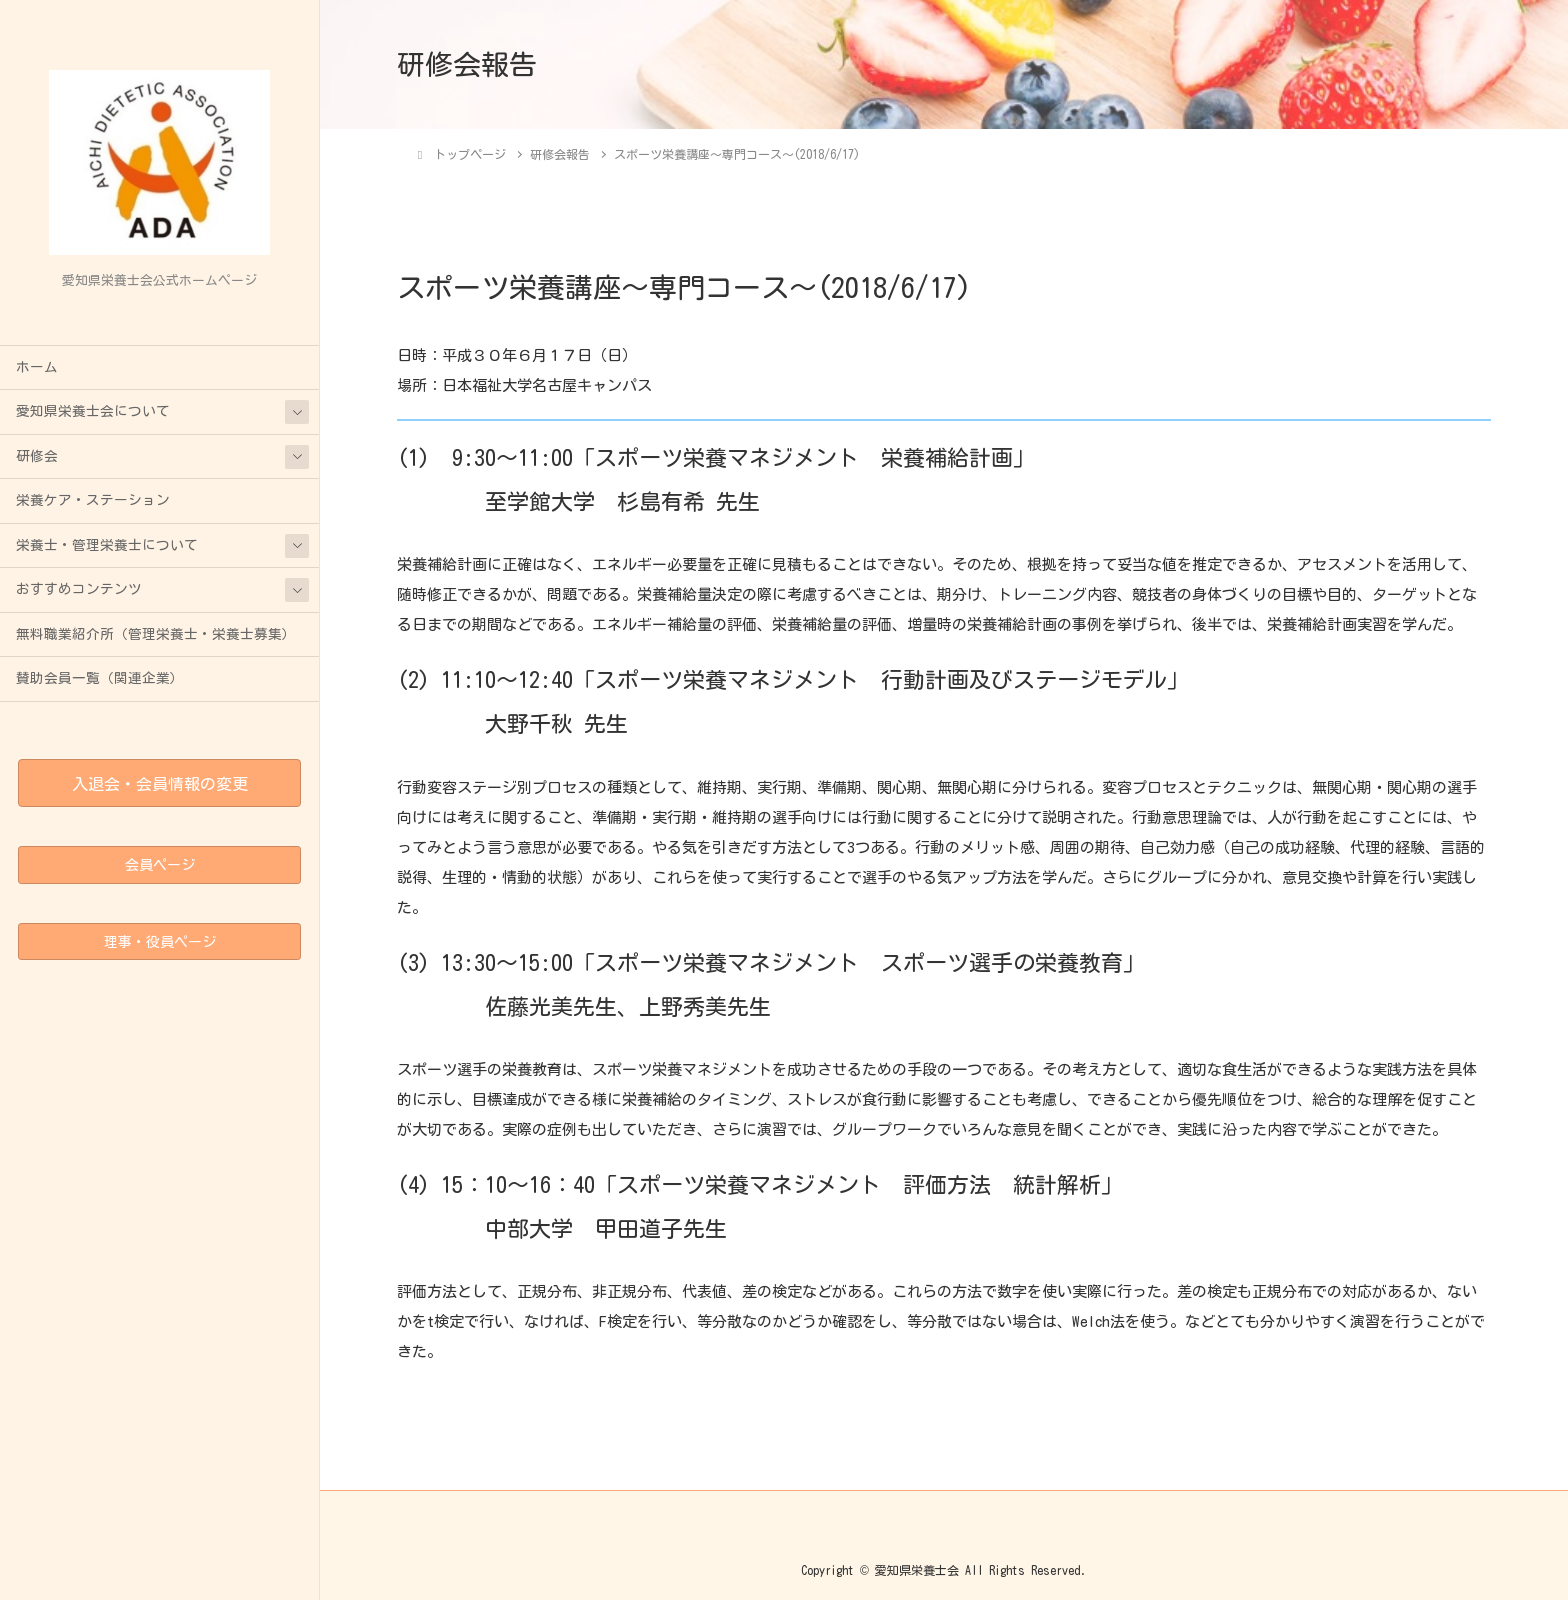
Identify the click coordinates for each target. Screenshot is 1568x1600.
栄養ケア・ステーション (93, 500)
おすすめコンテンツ (79, 589)
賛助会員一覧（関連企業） (100, 678)
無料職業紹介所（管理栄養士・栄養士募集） (156, 634)
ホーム (37, 367)
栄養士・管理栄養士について (107, 545)
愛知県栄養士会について (93, 411)
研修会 (37, 456)
